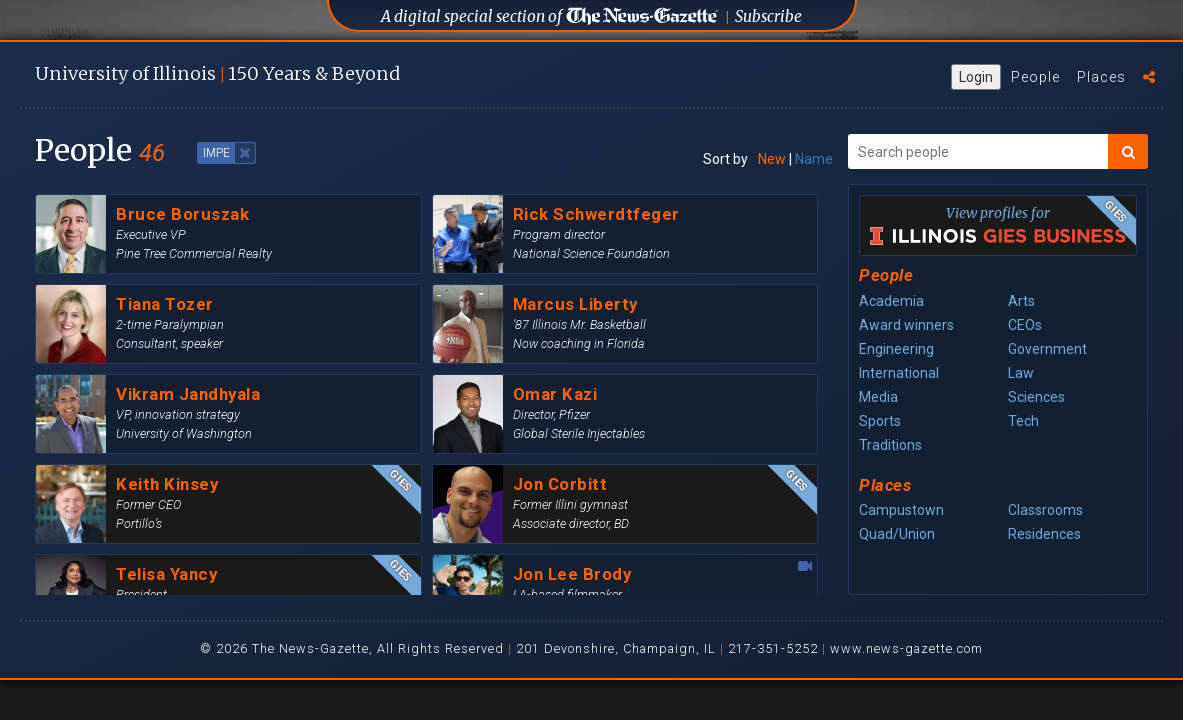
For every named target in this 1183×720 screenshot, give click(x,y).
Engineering (896, 349)
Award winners (906, 325)
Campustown (901, 510)
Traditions (890, 445)
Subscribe (768, 16)
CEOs (1025, 325)
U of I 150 (217, 73)
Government (1047, 349)
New (772, 159)
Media (878, 397)
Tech (1023, 421)
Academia (891, 301)
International (899, 373)
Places (1101, 77)
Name (814, 159)
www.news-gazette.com (906, 648)
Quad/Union (897, 534)
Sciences (1036, 397)
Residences (1044, 534)
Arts (1021, 301)
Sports (880, 421)
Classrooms (1045, 510)
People (1035, 77)
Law (1021, 373)
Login (976, 77)
